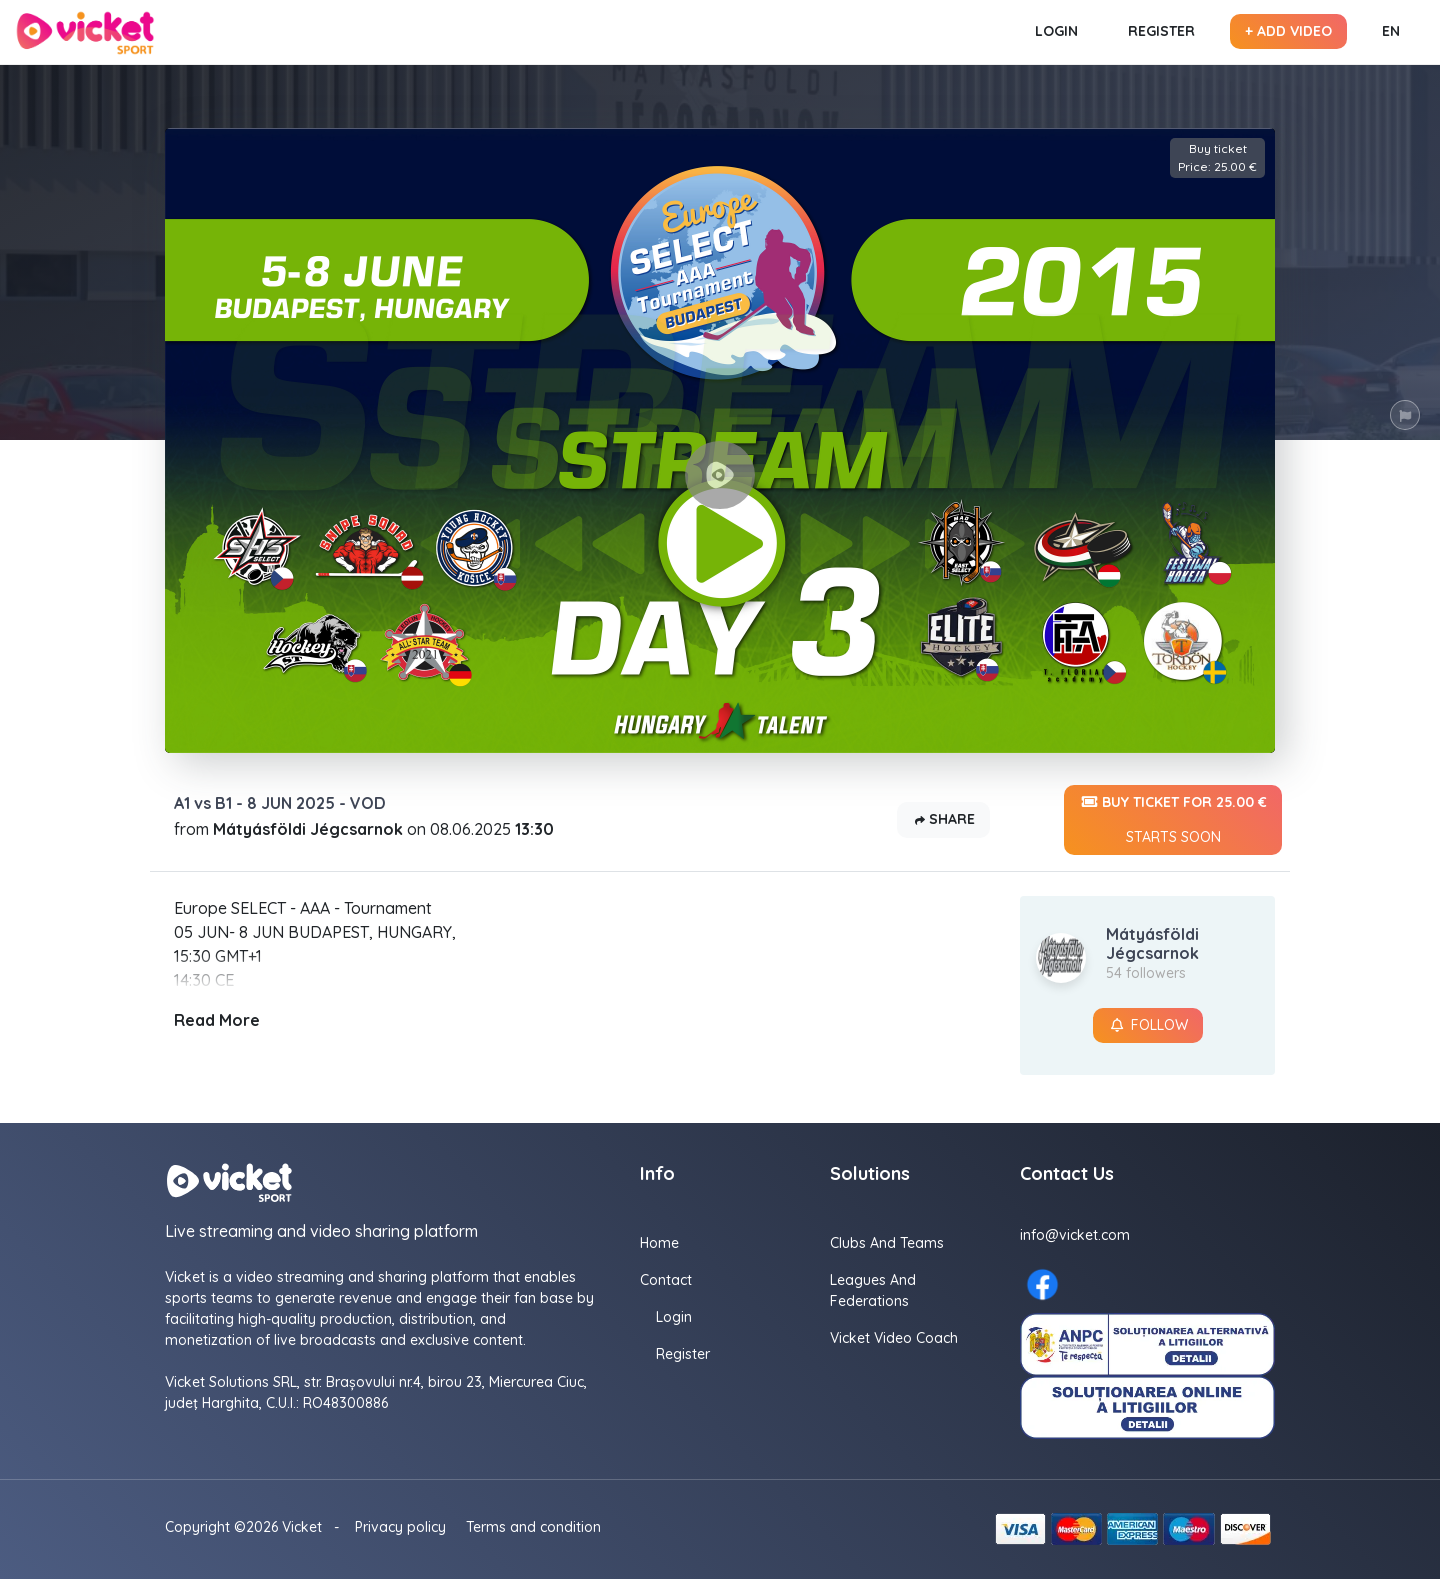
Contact (666, 1280)
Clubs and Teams (887, 1243)
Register (1161, 31)
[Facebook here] (1042, 1284)
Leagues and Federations (873, 1290)
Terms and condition (533, 1527)
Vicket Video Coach (894, 1338)
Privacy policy (400, 1527)
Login (1056, 31)
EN (1391, 31)
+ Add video (1288, 31)
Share (943, 820)
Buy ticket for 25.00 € (1173, 820)
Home (659, 1243)
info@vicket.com (1075, 1235)
